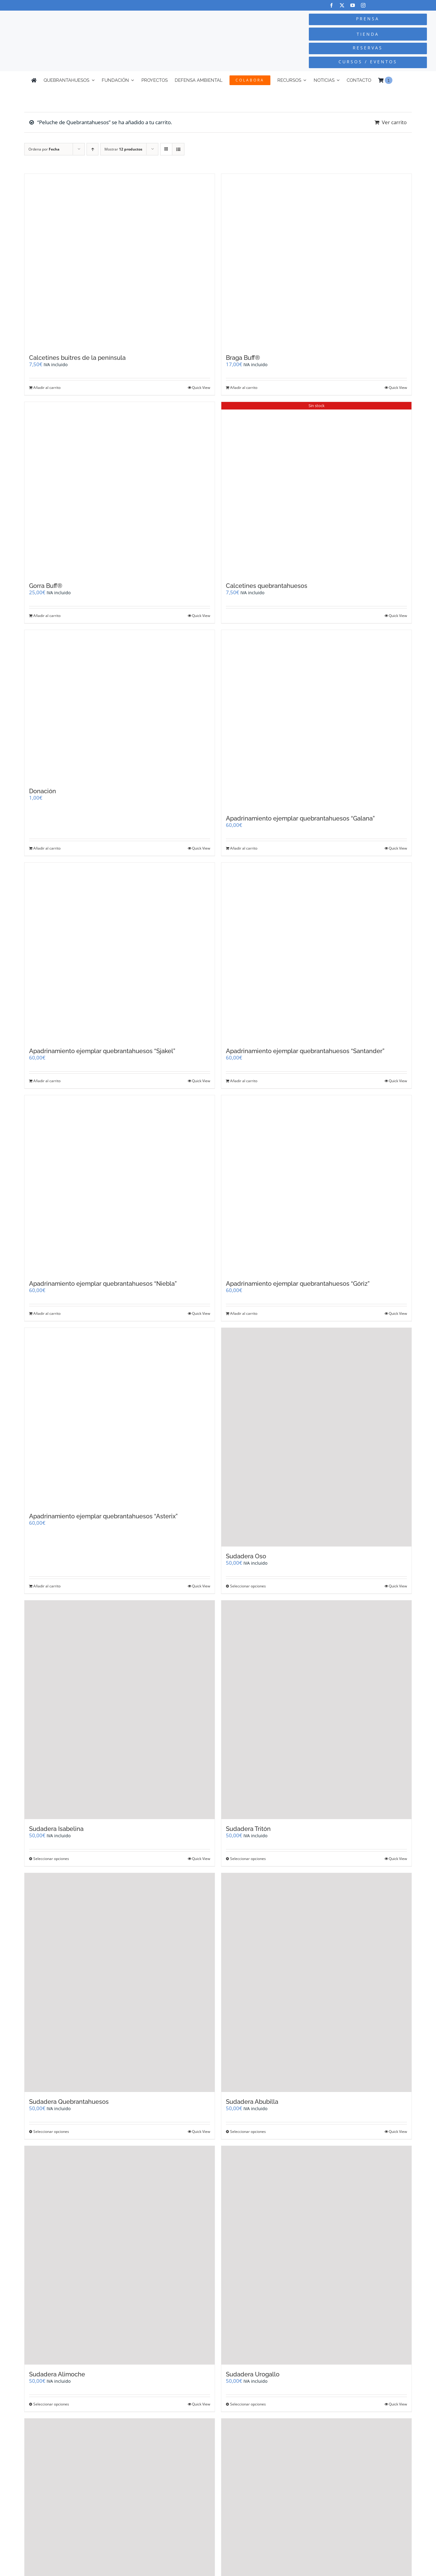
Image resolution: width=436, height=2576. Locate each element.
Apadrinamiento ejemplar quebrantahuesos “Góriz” (298, 1283)
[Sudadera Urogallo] (316, 2255)
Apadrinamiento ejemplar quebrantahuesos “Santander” (305, 1051)
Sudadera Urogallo (252, 2374)
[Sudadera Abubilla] (316, 1982)
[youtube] (352, 5)
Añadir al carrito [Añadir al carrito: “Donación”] (47, 848)
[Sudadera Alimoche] (120, 2255)
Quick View (201, 387)
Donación (42, 791)
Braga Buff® (243, 357)
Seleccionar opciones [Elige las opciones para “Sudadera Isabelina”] (51, 1858)
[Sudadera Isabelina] (120, 1709)
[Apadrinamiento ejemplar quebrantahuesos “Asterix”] (120, 1417)
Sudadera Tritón (248, 1828)
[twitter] (342, 5)
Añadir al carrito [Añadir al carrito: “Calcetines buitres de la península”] (47, 387)
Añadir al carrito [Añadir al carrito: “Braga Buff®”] (243, 387)
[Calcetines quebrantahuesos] (316, 489)
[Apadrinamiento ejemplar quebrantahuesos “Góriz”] (316, 1184)
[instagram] (363, 5)
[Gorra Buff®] (120, 489)
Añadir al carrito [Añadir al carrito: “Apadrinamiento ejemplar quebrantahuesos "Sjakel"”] (47, 1080)
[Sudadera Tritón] (316, 1709)
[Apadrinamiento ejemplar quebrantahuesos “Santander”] (316, 952)
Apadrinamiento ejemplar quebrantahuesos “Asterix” (103, 1516)
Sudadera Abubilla (252, 2101)
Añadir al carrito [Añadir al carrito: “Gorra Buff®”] (47, 615)
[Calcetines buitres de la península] (120, 261)
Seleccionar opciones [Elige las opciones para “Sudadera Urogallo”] (248, 2404)
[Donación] (120, 705)
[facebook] (331, 5)
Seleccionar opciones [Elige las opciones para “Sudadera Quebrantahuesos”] (51, 2131)
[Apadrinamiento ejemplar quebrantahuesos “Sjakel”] (120, 952)
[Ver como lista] (178, 149)
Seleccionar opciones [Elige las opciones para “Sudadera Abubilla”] (248, 2131)
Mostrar (123, 149)
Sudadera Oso (246, 1556)
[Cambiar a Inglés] (402, 80)
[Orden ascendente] (92, 149)
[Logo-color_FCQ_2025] (82, 19)
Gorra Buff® (45, 585)
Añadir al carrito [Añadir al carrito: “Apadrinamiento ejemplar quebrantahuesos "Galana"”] (243, 848)
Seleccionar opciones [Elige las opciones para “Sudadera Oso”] (248, 1586)
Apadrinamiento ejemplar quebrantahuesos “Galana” (300, 818)
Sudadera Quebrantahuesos (69, 2101)
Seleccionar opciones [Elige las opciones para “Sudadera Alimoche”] (51, 2404)
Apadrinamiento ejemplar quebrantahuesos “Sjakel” (102, 1051)
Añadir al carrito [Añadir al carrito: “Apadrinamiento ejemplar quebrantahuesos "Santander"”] (243, 1080)
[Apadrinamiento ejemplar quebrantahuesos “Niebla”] (120, 1184)
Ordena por (43, 149)
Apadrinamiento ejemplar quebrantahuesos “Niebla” (103, 1283)
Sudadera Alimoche (57, 2374)
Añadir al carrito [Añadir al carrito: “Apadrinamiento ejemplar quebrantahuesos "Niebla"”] (47, 1313)
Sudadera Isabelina (56, 1828)
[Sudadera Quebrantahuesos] (120, 1982)
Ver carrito (394, 122)
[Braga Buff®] (316, 261)
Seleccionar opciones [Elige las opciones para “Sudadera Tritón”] (248, 1858)
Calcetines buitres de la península (77, 357)
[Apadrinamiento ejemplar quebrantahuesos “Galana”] (316, 719)
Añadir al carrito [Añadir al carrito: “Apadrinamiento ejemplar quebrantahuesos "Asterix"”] (47, 1586)
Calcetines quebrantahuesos (266, 585)
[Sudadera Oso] (316, 1437)
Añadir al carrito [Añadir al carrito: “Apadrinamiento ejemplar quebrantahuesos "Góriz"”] (243, 1313)
